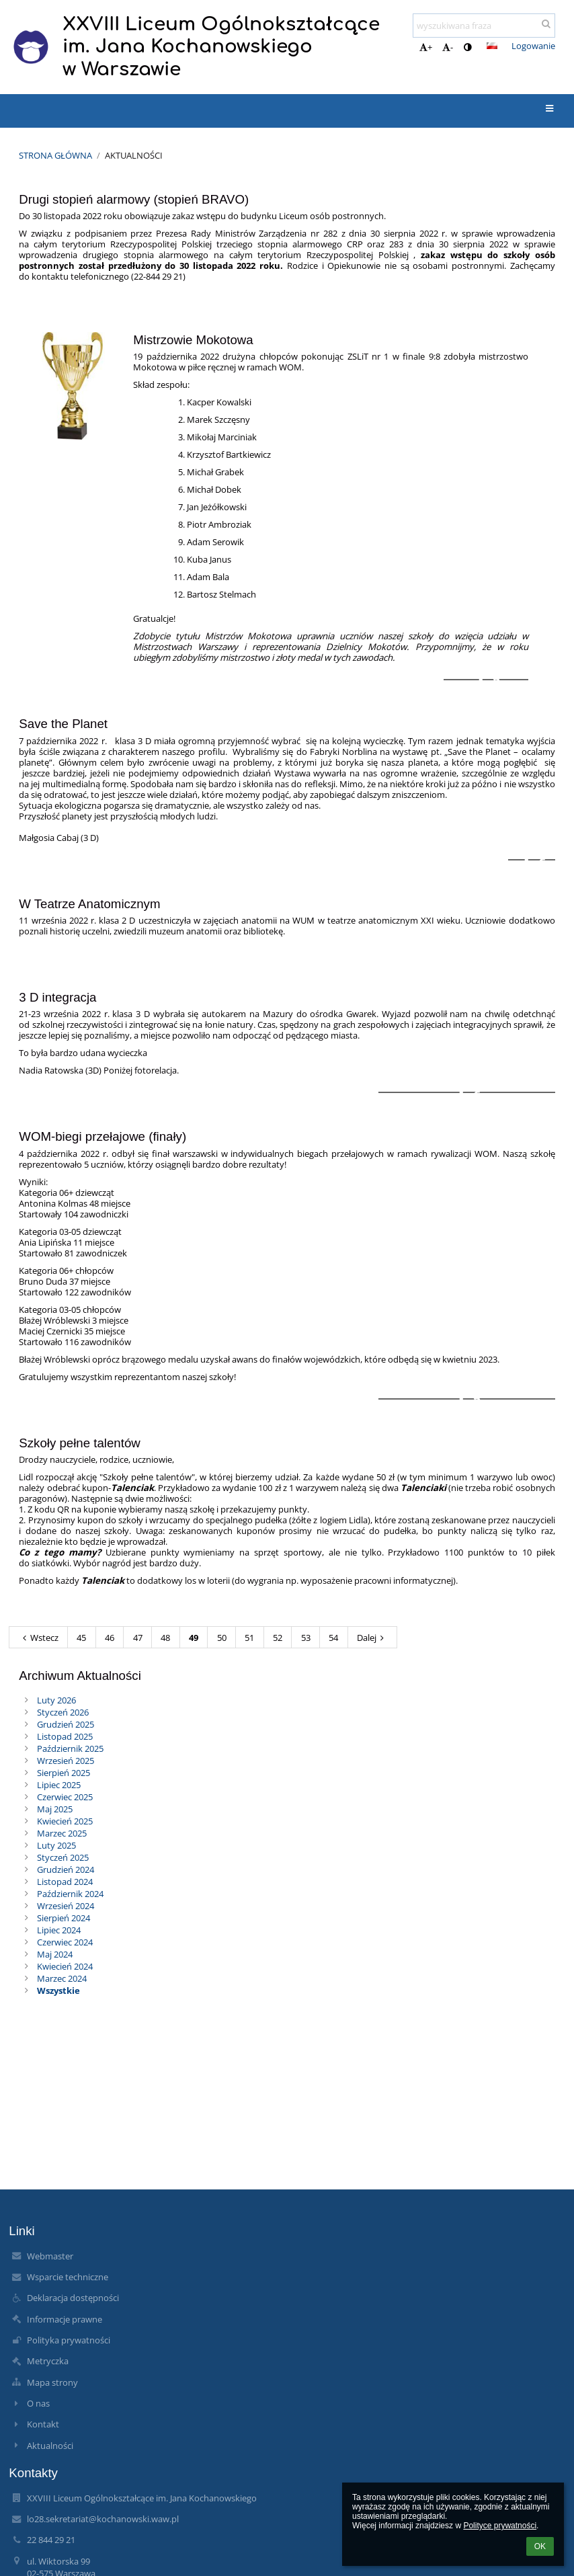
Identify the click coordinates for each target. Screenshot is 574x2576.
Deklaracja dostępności (73, 2298)
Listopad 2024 (65, 1882)
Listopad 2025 (65, 1736)
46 (109, 1638)
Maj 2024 (55, 1954)
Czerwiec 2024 (65, 1942)
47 (137, 1638)
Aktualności (134, 155)
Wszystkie (58, 1990)
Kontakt (43, 2424)
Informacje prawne (64, 2319)
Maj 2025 (55, 1809)
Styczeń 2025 (63, 1857)
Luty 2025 (56, 1845)
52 (277, 1638)
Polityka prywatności (68, 2340)
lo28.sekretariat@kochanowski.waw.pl (103, 2519)
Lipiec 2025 (59, 1785)
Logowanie (533, 46)
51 (249, 1638)
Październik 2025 (70, 1748)
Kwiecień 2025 (65, 1821)
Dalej (372, 1638)
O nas (38, 2403)
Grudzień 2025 (65, 1724)
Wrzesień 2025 (65, 1761)
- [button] (447, 47)
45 (81, 1638)
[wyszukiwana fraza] (484, 25)
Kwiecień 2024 (65, 1966)
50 (222, 1638)
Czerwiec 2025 (65, 1797)
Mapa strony (52, 2382)
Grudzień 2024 (65, 1869)
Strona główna (55, 155)
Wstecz (38, 1638)
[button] (492, 46)
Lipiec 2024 (59, 1930)
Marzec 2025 (62, 1833)
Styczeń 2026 (63, 1712)
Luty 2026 (56, 1700)
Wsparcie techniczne (67, 2277)
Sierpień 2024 (63, 1918)
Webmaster (50, 2256)
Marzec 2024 (62, 1978)
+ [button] (425, 47)
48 (165, 1638)
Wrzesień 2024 (65, 1906)
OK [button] (540, 2546)
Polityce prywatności (499, 2525)
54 (333, 1638)
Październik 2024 (70, 1894)
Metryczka (48, 2361)
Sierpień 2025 (63, 1773)
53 (306, 1638)
